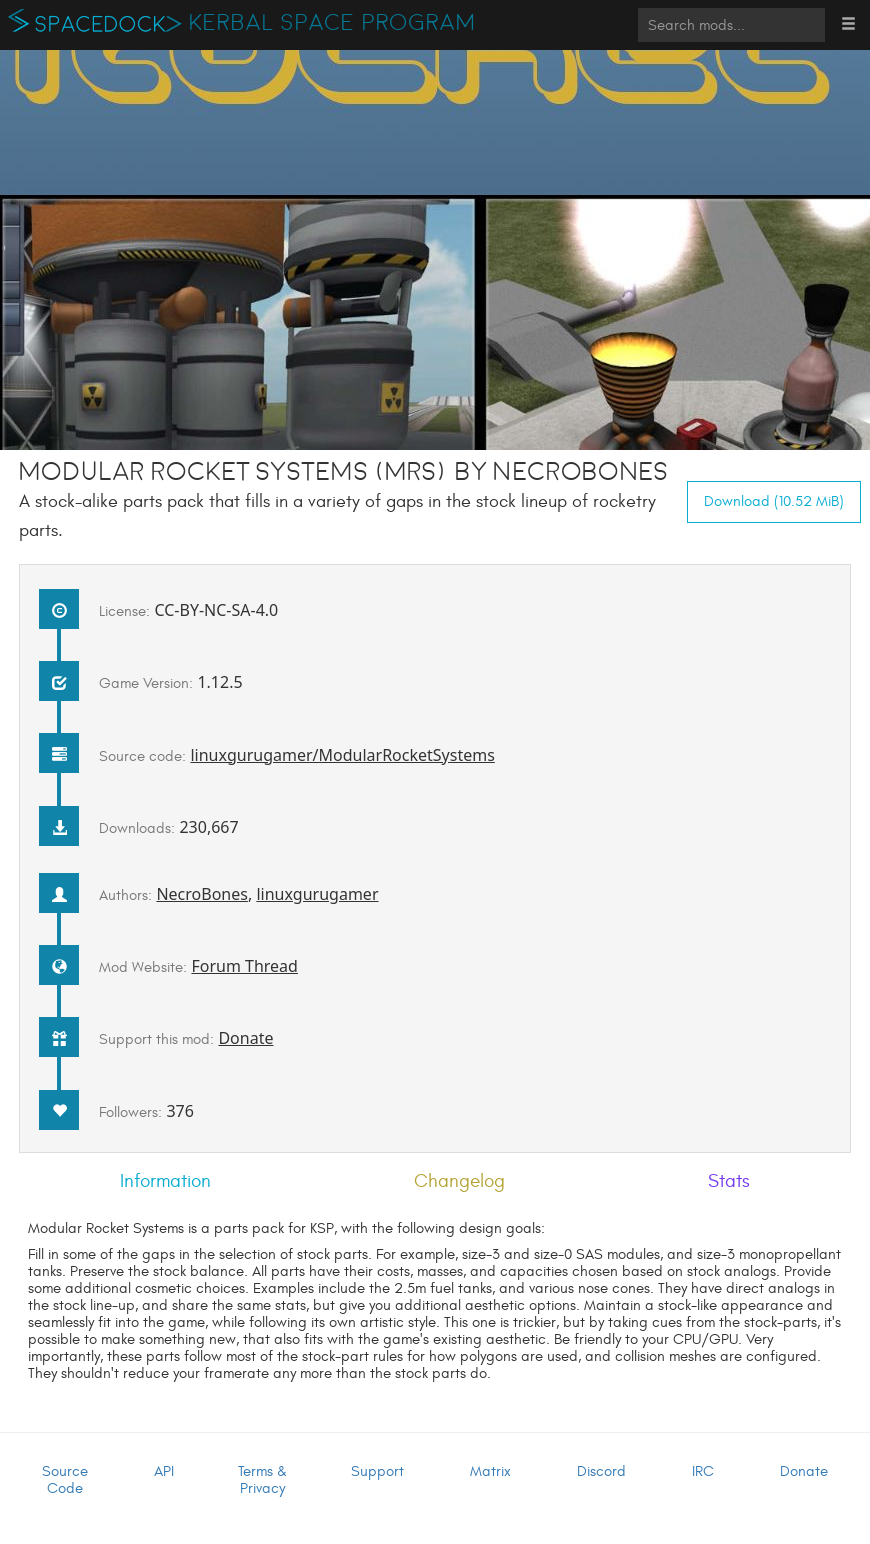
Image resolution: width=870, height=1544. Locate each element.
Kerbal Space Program (332, 23)
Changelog (459, 1181)
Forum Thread (244, 966)
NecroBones (202, 894)
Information (165, 1181)
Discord (601, 1471)
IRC (703, 1471)
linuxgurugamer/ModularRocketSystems (342, 755)
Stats (729, 1181)
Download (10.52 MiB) (774, 501)
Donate (245, 1038)
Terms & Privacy (262, 1480)
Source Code (65, 1480)
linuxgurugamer (317, 894)
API (164, 1471)
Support (377, 1471)
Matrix (490, 1471)
